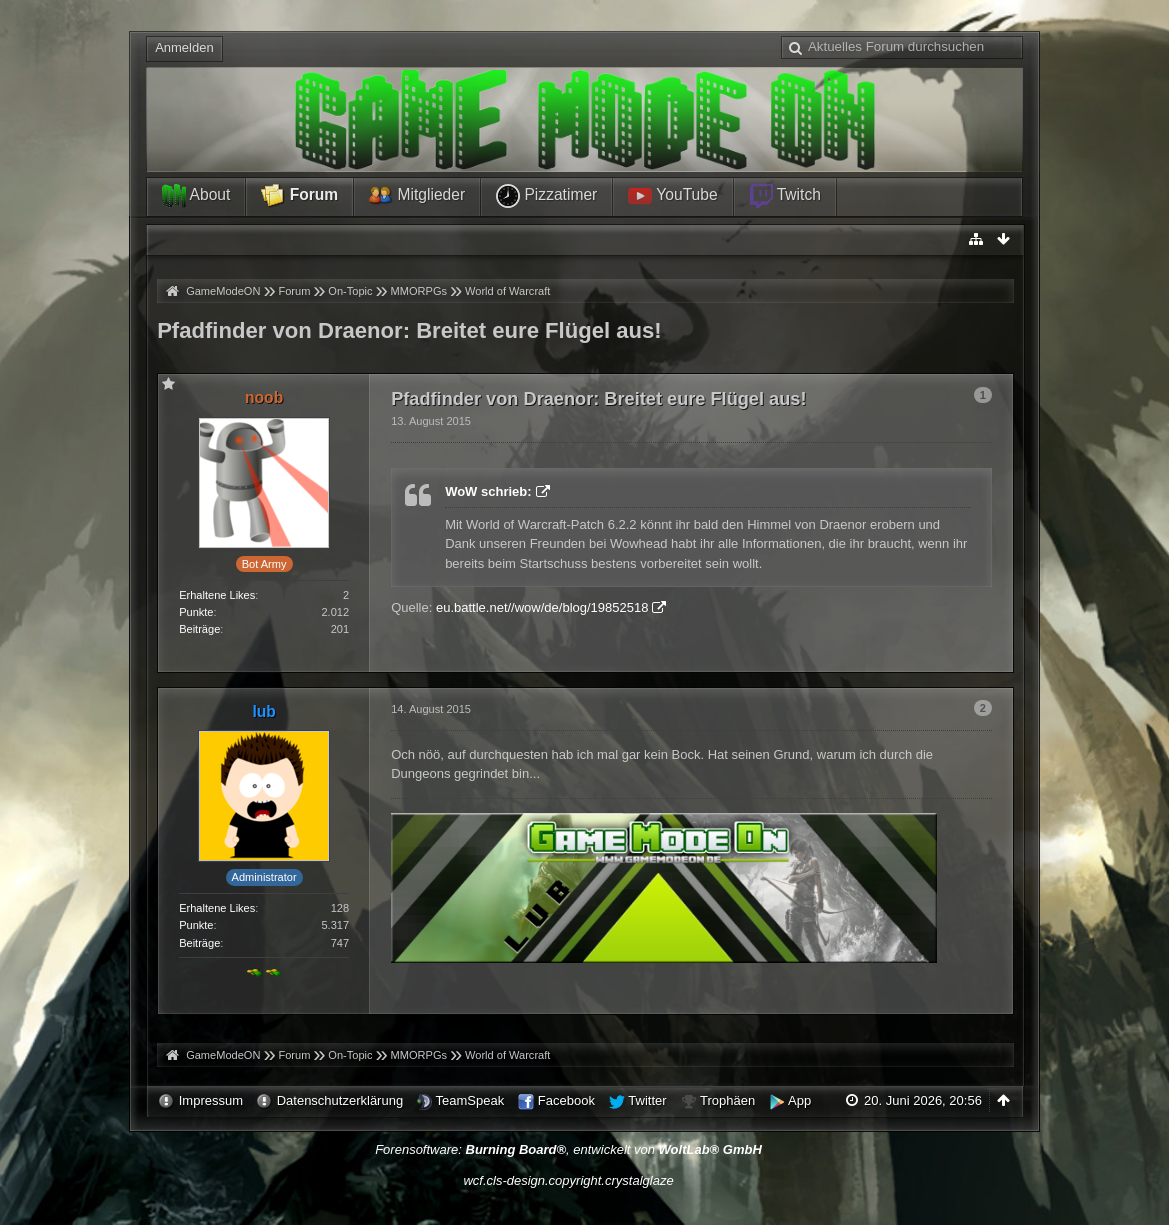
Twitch (785, 196)
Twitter (647, 1100)
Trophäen (727, 1100)
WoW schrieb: (488, 491)
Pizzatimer (546, 196)
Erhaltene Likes (217, 595)
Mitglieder (417, 196)
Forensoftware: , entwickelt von (568, 1149)
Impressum (211, 1100)
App (799, 1100)
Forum (299, 196)
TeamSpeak (470, 1100)
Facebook (566, 1100)
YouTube (672, 196)
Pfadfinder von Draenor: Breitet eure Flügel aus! (409, 330)
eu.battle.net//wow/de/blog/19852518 (542, 607)
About (196, 196)
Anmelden (184, 47)
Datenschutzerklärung (340, 1100)
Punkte (196, 612)
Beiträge (199, 629)
